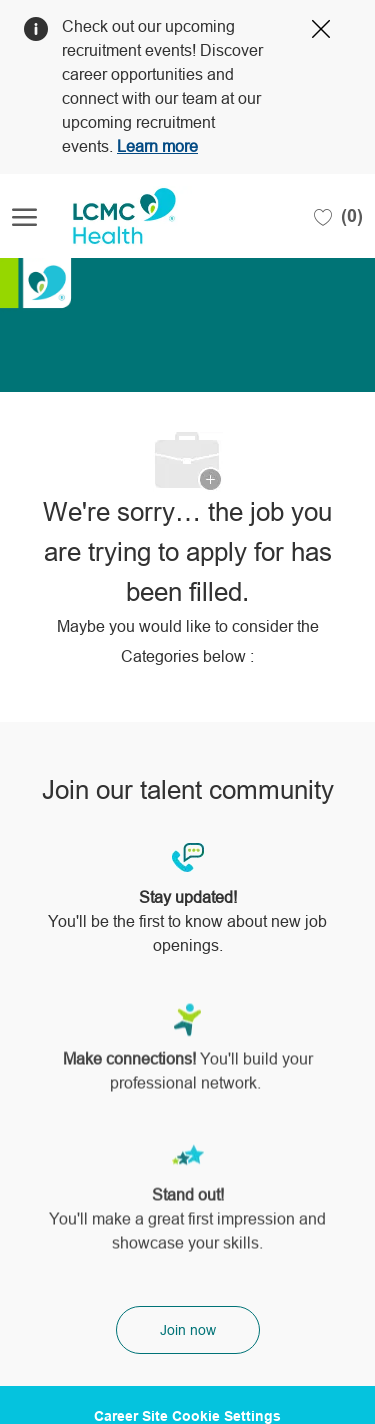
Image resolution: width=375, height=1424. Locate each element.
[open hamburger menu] (24, 216)
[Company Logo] (112, 216)
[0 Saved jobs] (338, 216)
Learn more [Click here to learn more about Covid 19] (157, 146)
